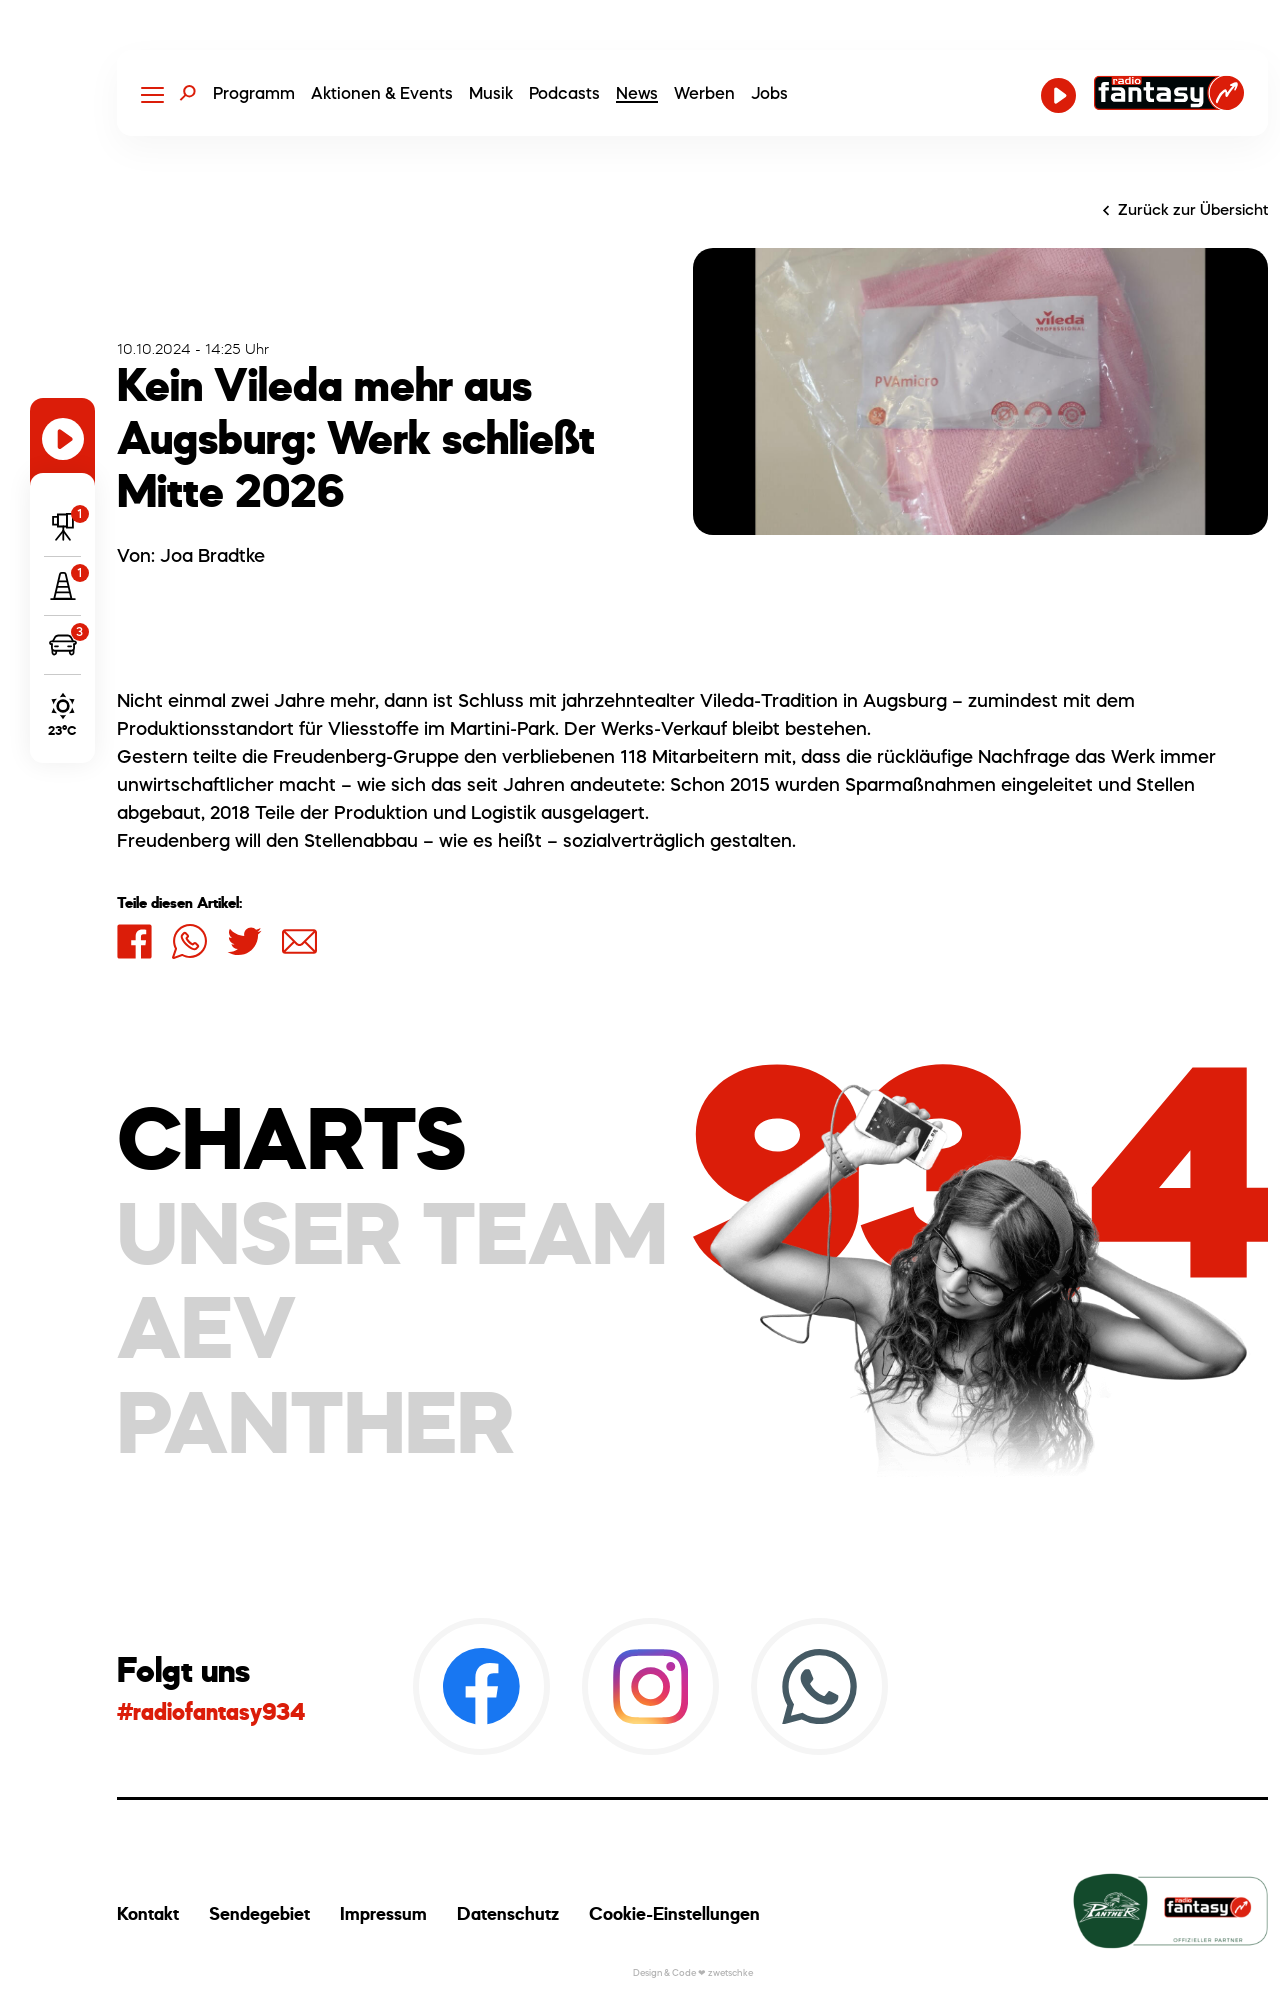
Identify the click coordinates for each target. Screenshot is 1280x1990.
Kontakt (148, 1913)
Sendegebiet (259, 1913)
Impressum (383, 1913)
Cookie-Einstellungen (674, 1913)
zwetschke (730, 1972)
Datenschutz (508, 1913)
